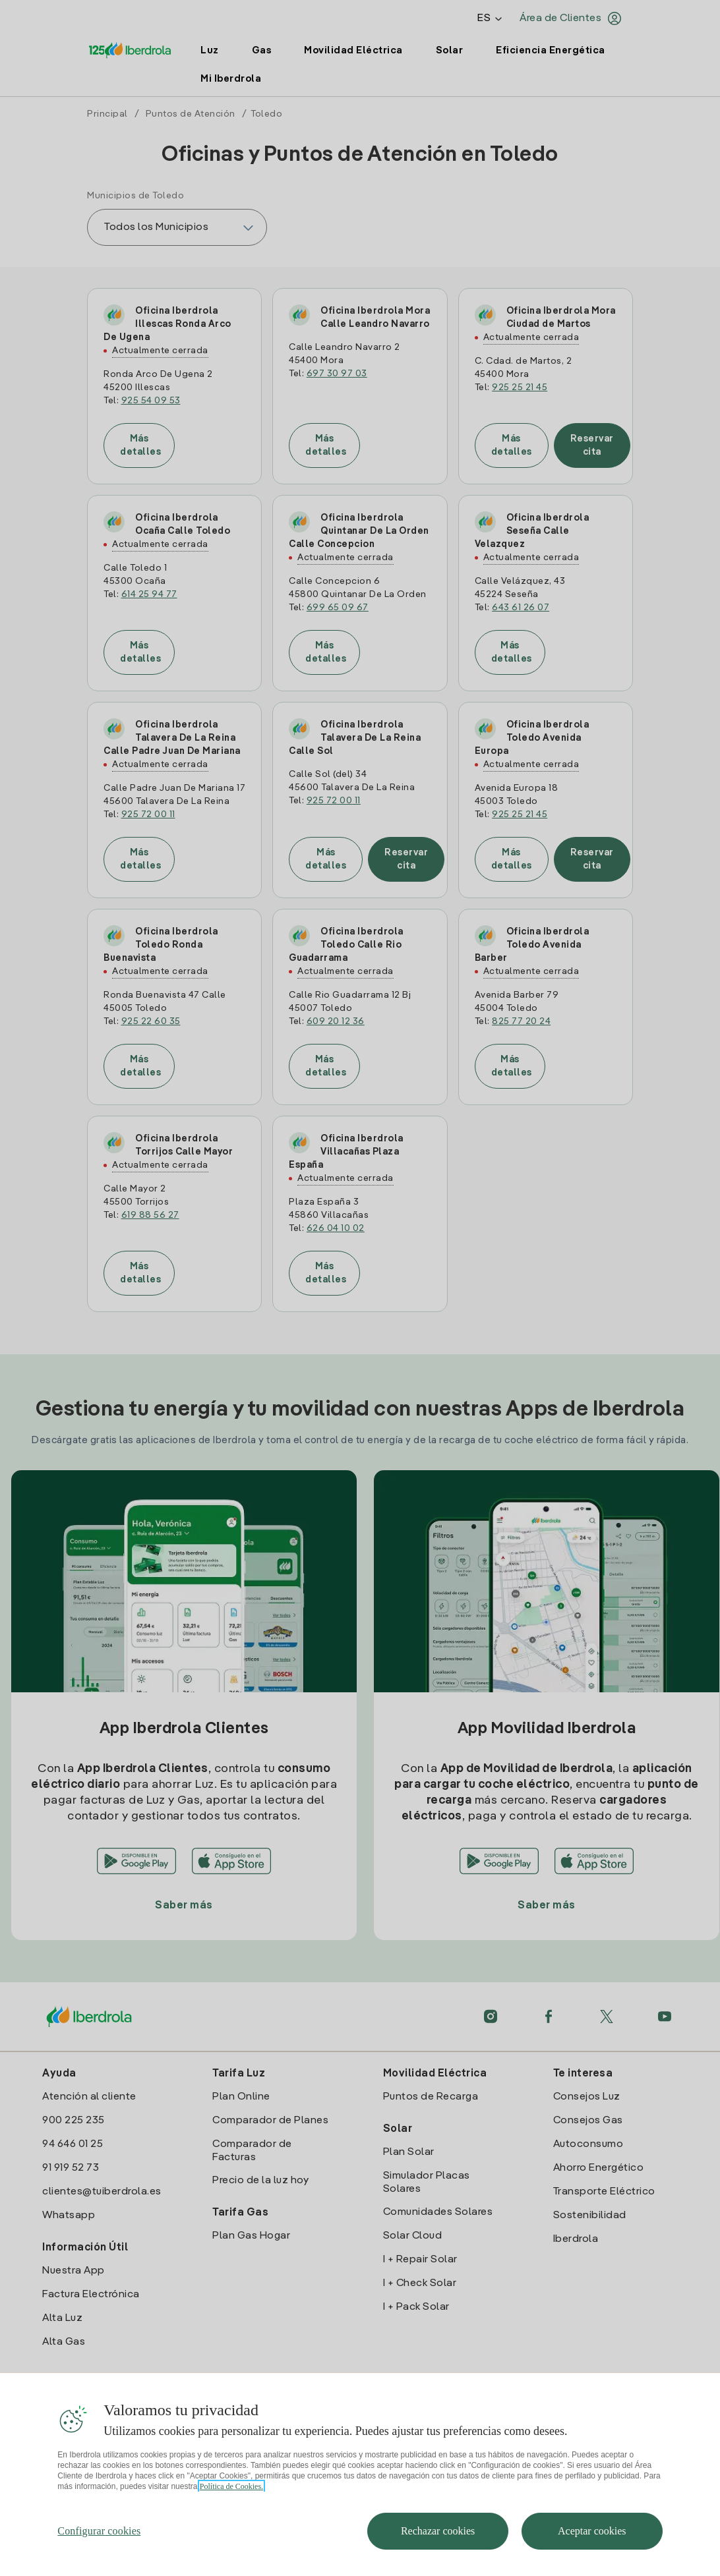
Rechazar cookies (438, 2552)
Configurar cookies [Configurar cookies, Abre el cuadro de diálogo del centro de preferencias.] (98, 2552)
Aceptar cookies (592, 2552)
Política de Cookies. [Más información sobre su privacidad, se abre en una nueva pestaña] (231, 2508)
